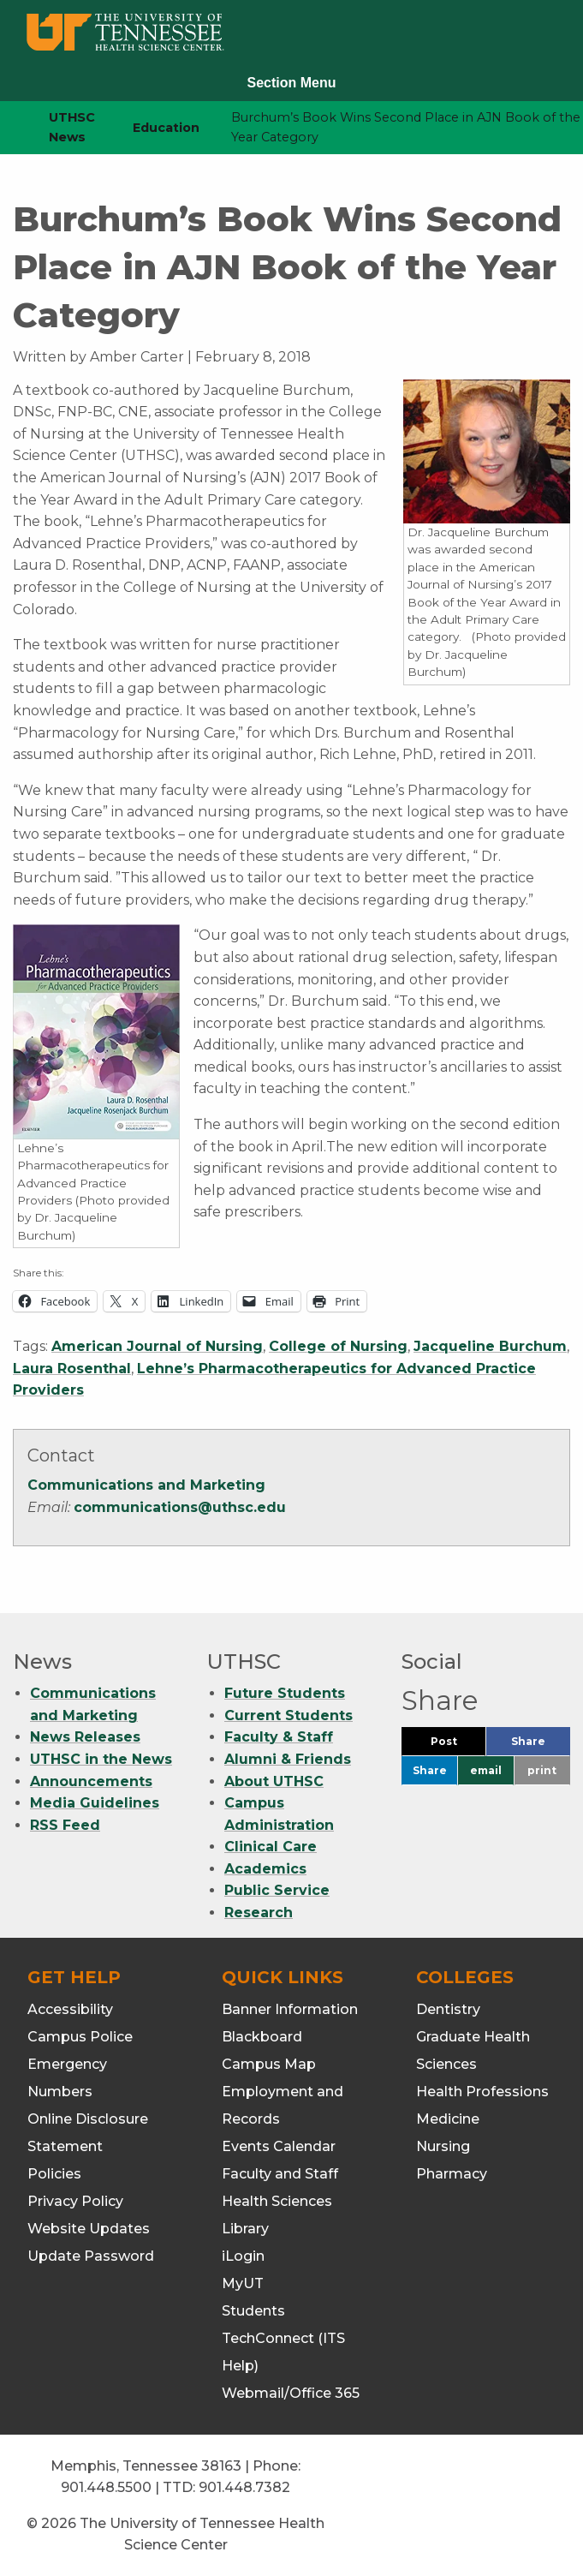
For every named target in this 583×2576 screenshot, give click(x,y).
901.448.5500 (106, 2485)
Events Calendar (279, 2144)
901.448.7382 (244, 2485)
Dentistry (448, 2007)
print (541, 1768)
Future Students (284, 1691)
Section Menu (291, 82)
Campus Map (269, 2061)
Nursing (443, 2144)
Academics (265, 1866)
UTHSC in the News (101, 1756)
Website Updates (88, 2226)
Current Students (288, 1713)
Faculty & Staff (278, 1735)
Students (253, 2308)
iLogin (243, 2253)
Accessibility (70, 2007)
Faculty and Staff (280, 2171)
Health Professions (482, 2089)
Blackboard (262, 2034)
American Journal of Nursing (157, 1346)
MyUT (243, 2281)
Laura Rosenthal (72, 1368)
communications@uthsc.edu (180, 1507)
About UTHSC (274, 1779)
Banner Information (290, 2007)
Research (258, 1911)
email (486, 1768)
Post (458, 1743)
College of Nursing (338, 1346)
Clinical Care (270, 1845)
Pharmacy (451, 2171)
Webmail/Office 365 (291, 2390)
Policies (54, 2171)
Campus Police (80, 2034)
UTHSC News (72, 127)
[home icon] (8, 128)
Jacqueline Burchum (490, 1346)
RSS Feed (65, 1822)
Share (540, 1743)
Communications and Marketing (146, 1485)
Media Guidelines (94, 1801)
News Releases (85, 1735)
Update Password (90, 2253)
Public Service (277, 1888)
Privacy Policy (75, 2198)
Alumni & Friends (287, 1756)
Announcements (91, 1779)
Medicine (447, 2116)
